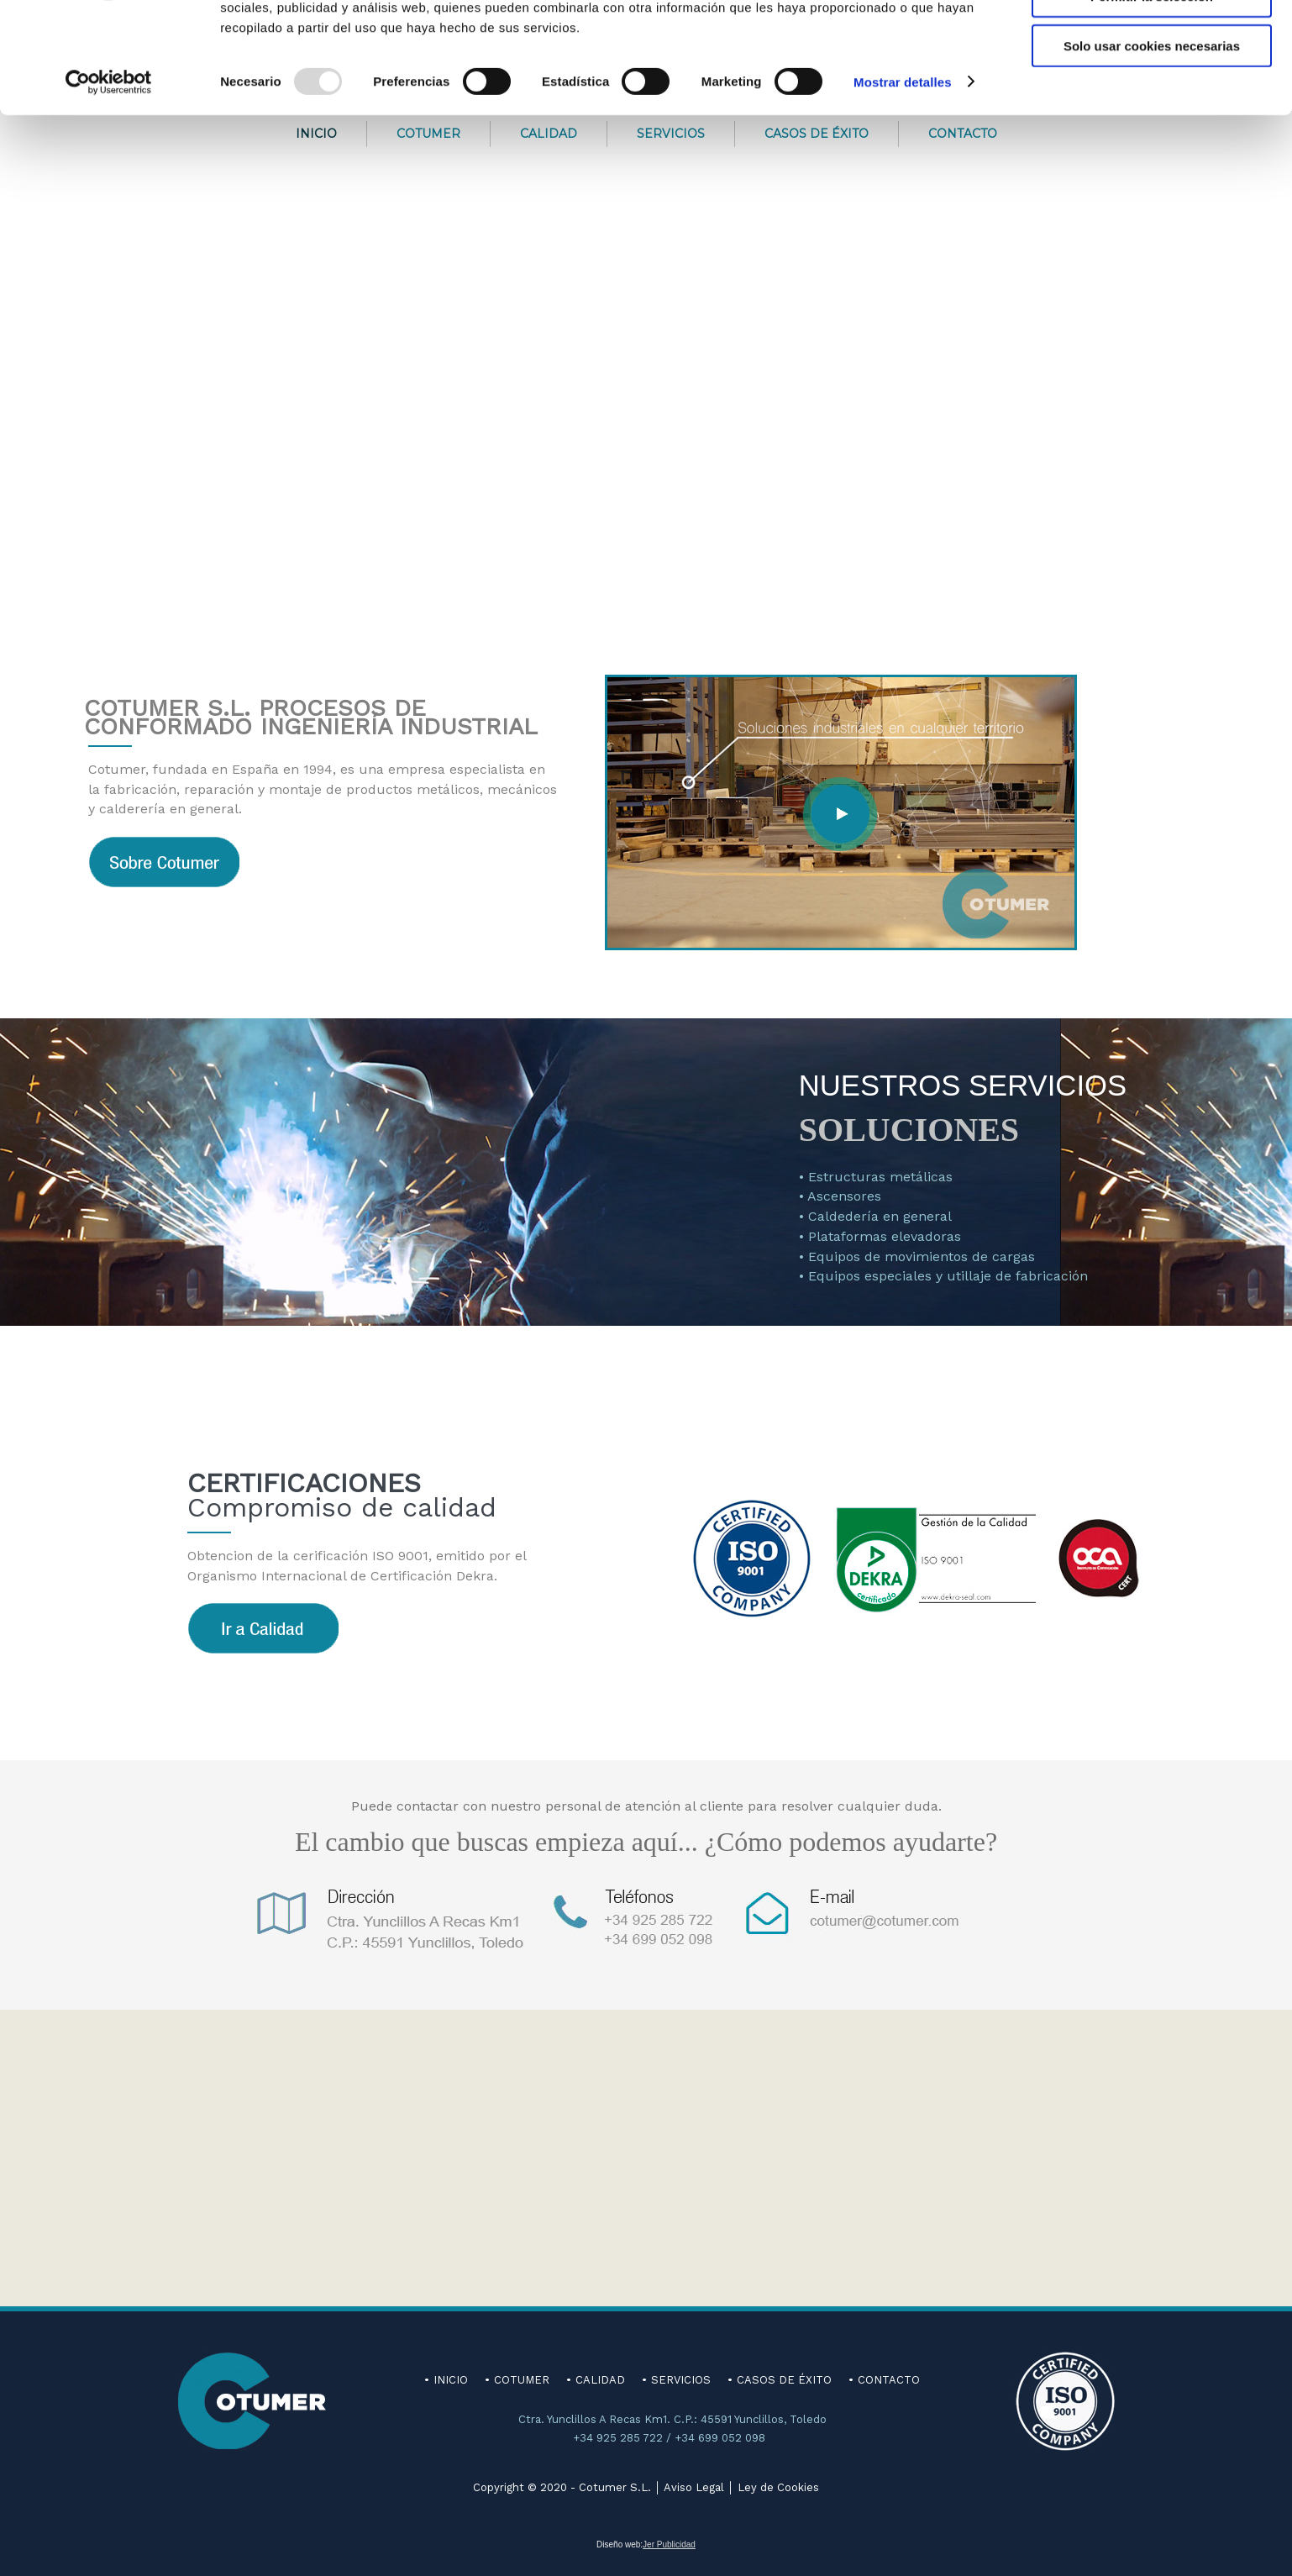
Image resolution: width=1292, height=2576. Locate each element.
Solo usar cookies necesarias (1152, 140)
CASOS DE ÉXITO (784, 2380)
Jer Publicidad (669, 2544)
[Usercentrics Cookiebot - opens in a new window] (108, 176)
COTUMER (521, 2380)
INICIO (450, 2380)
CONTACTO (889, 2380)
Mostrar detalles (902, 176)
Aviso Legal (694, 2487)
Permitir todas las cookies (1152, 41)
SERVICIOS (681, 2380)
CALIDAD (600, 2380)
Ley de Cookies (778, 2487)
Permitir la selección (1151, 91)
